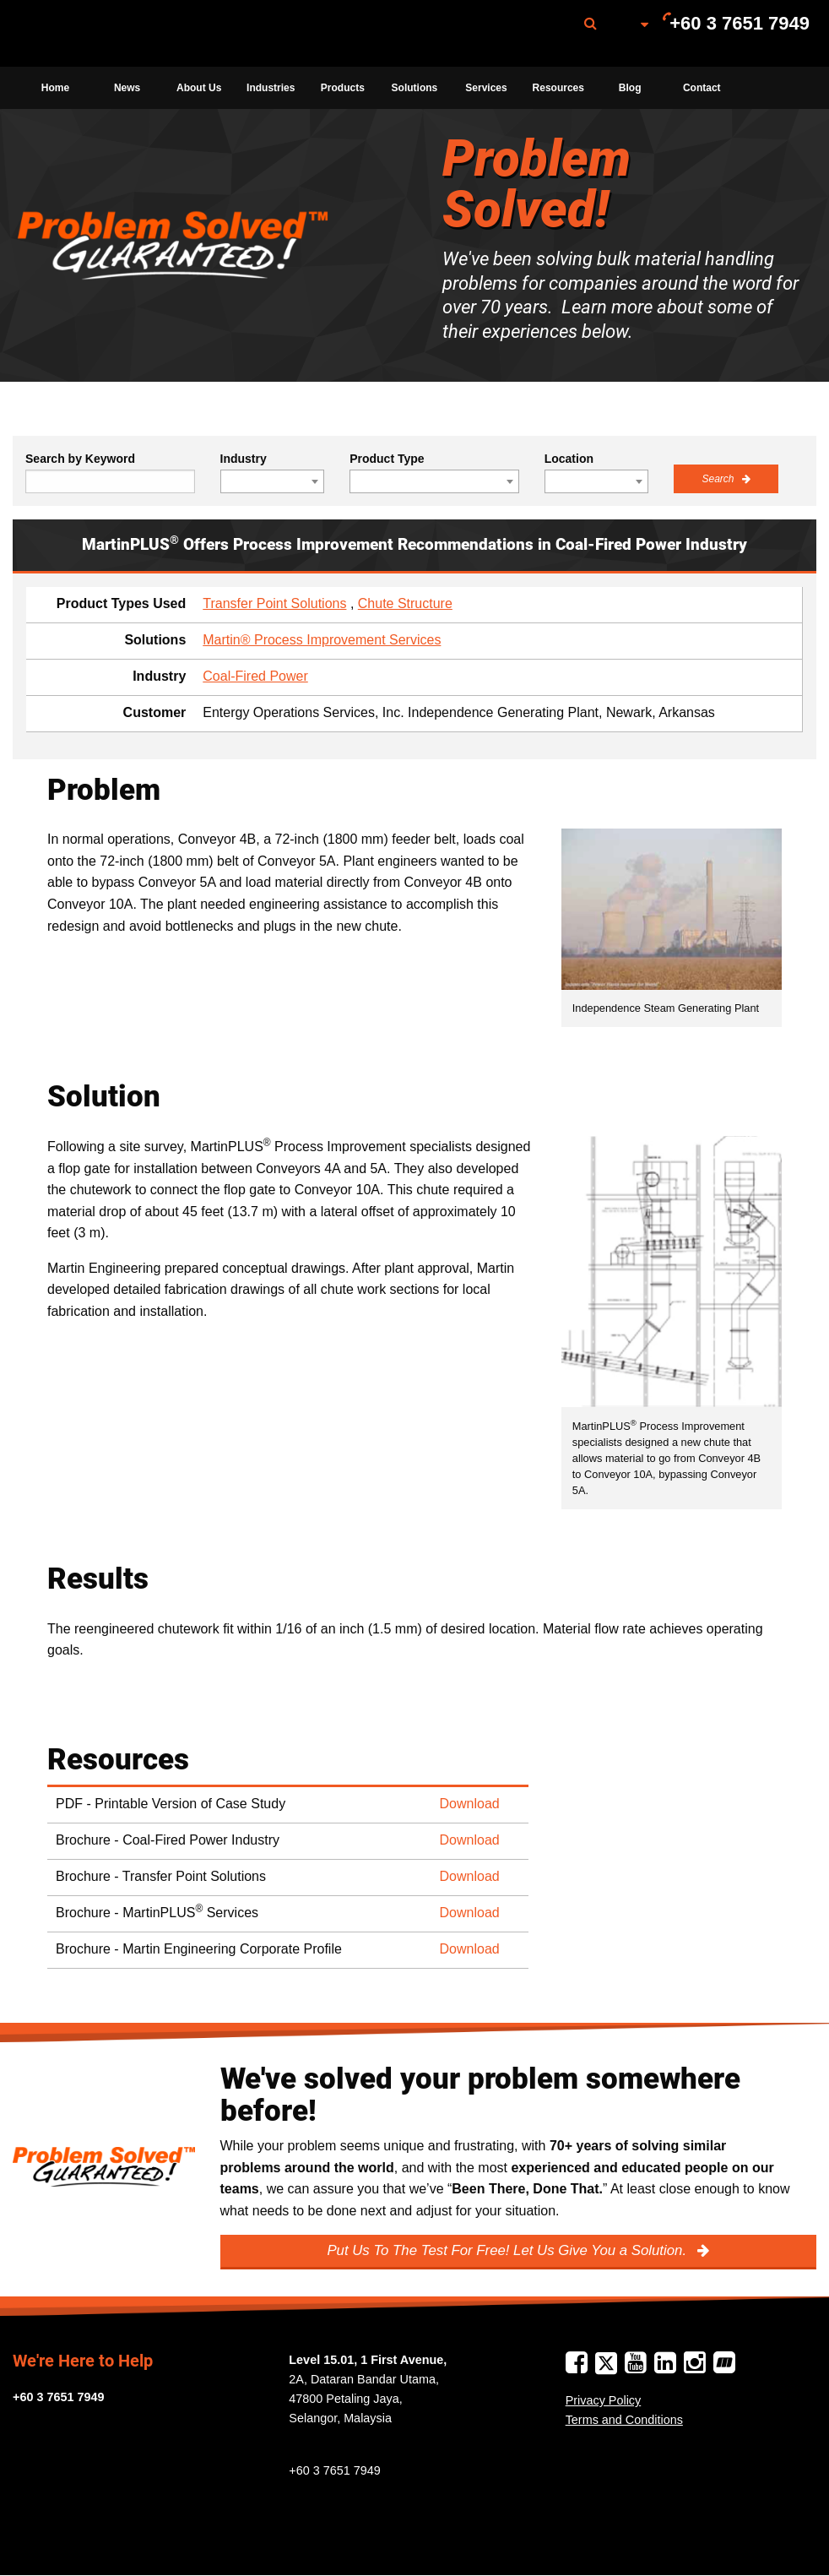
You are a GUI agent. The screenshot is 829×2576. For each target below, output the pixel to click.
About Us (198, 88)
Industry (243, 458)
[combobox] (272, 481)
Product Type (386, 458)
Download (470, 1803)
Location (569, 458)
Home (55, 88)
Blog (630, 88)
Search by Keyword (80, 458)
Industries (271, 88)
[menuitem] (103, 33)
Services (486, 88)
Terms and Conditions (624, 2420)
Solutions (415, 88)
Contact (702, 88)
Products (343, 88)
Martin (104, 34)
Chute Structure (405, 603)
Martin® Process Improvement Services (322, 640)
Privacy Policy (604, 2400)
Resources (558, 88)
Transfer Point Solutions (274, 603)
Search (719, 479)
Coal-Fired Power (255, 676)
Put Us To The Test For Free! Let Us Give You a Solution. (508, 2250)
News (127, 88)
